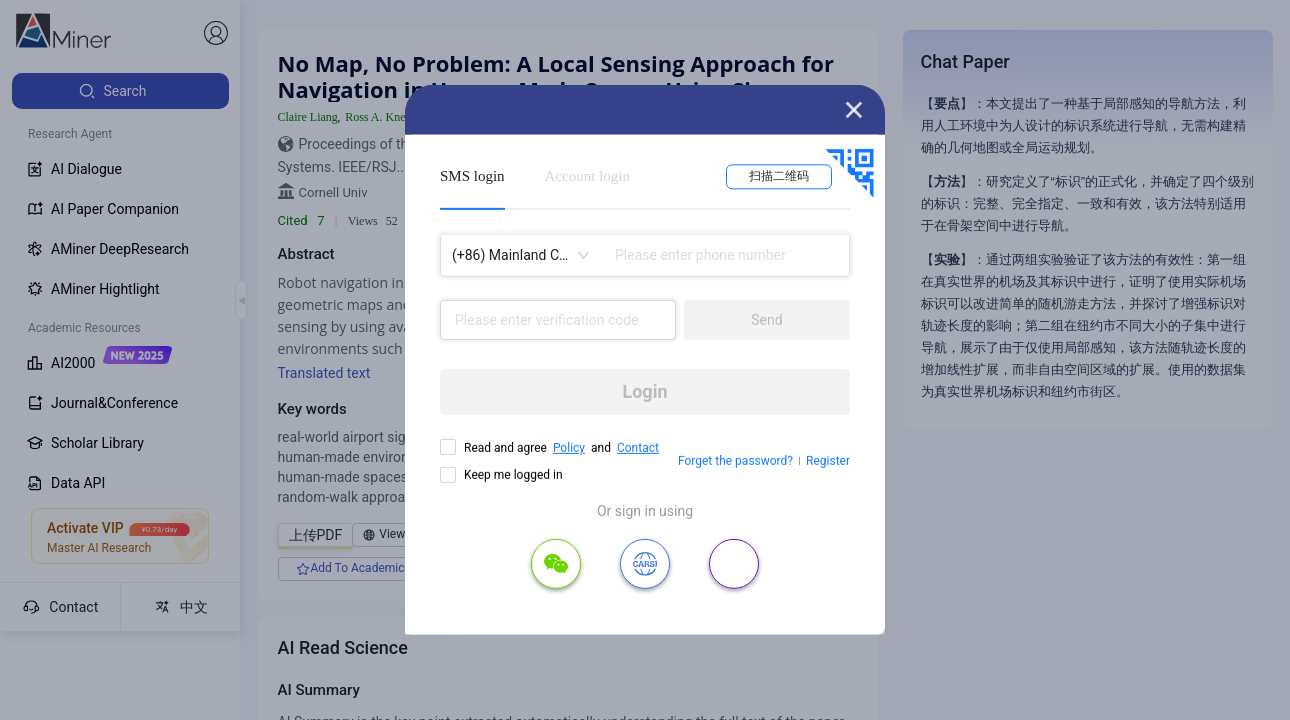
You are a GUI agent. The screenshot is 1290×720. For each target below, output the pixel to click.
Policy (569, 448)
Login (644, 391)
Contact (638, 448)
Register (828, 461)
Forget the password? (735, 461)
